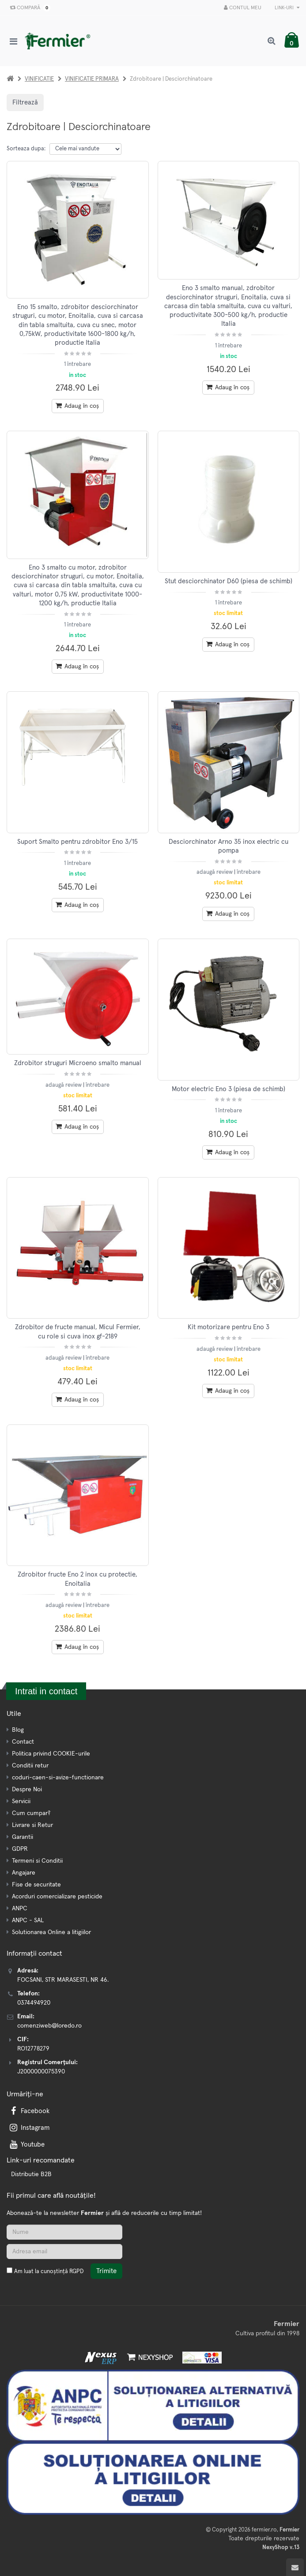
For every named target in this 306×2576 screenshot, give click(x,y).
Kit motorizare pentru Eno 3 (228, 1327)
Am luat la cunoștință (48, 2271)
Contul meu (242, 8)
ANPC (19, 1908)
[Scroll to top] (295, 2567)
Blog (18, 1730)
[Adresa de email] (64, 2251)
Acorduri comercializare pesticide (57, 1897)
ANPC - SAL (28, 1920)
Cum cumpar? (31, 1813)
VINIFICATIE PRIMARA (92, 79)
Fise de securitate (36, 1885)
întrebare (249, 872)
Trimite (106, 2271)
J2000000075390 (41, 2072)
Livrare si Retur (32, 1825)
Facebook (28, 2111)
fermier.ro (264, 2530)
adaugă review (215, 872)
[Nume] (64, 2232)
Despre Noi (27, 1789)
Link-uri (287, 7)
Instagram (28, 2128)
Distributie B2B (31, 2174)
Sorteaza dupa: (26, 149)
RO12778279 (33, 2049)
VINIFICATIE (39, 79)
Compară (28, 7)
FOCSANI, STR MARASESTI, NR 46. (63, 1980)
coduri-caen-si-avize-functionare (58, 1777)
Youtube (26, 2144)
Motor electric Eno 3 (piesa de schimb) (228, 1089)
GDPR (20, 1849)
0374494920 (33, 2003)
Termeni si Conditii (37, 1861)
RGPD (76, 2271)
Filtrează (25, 102)
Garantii (22, 1837)
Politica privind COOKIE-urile (51, 1754)
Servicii (21, 1801)
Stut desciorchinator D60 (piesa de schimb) (228, 581)
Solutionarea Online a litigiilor (51, 1932)
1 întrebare (77, 364)
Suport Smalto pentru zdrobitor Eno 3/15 (77, 842)
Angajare (23, 1873)
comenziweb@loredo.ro (49, 2026)
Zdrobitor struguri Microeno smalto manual (77, 1063)
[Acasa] (10, 79)
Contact (23, 1742)
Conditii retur (30, 1766)
